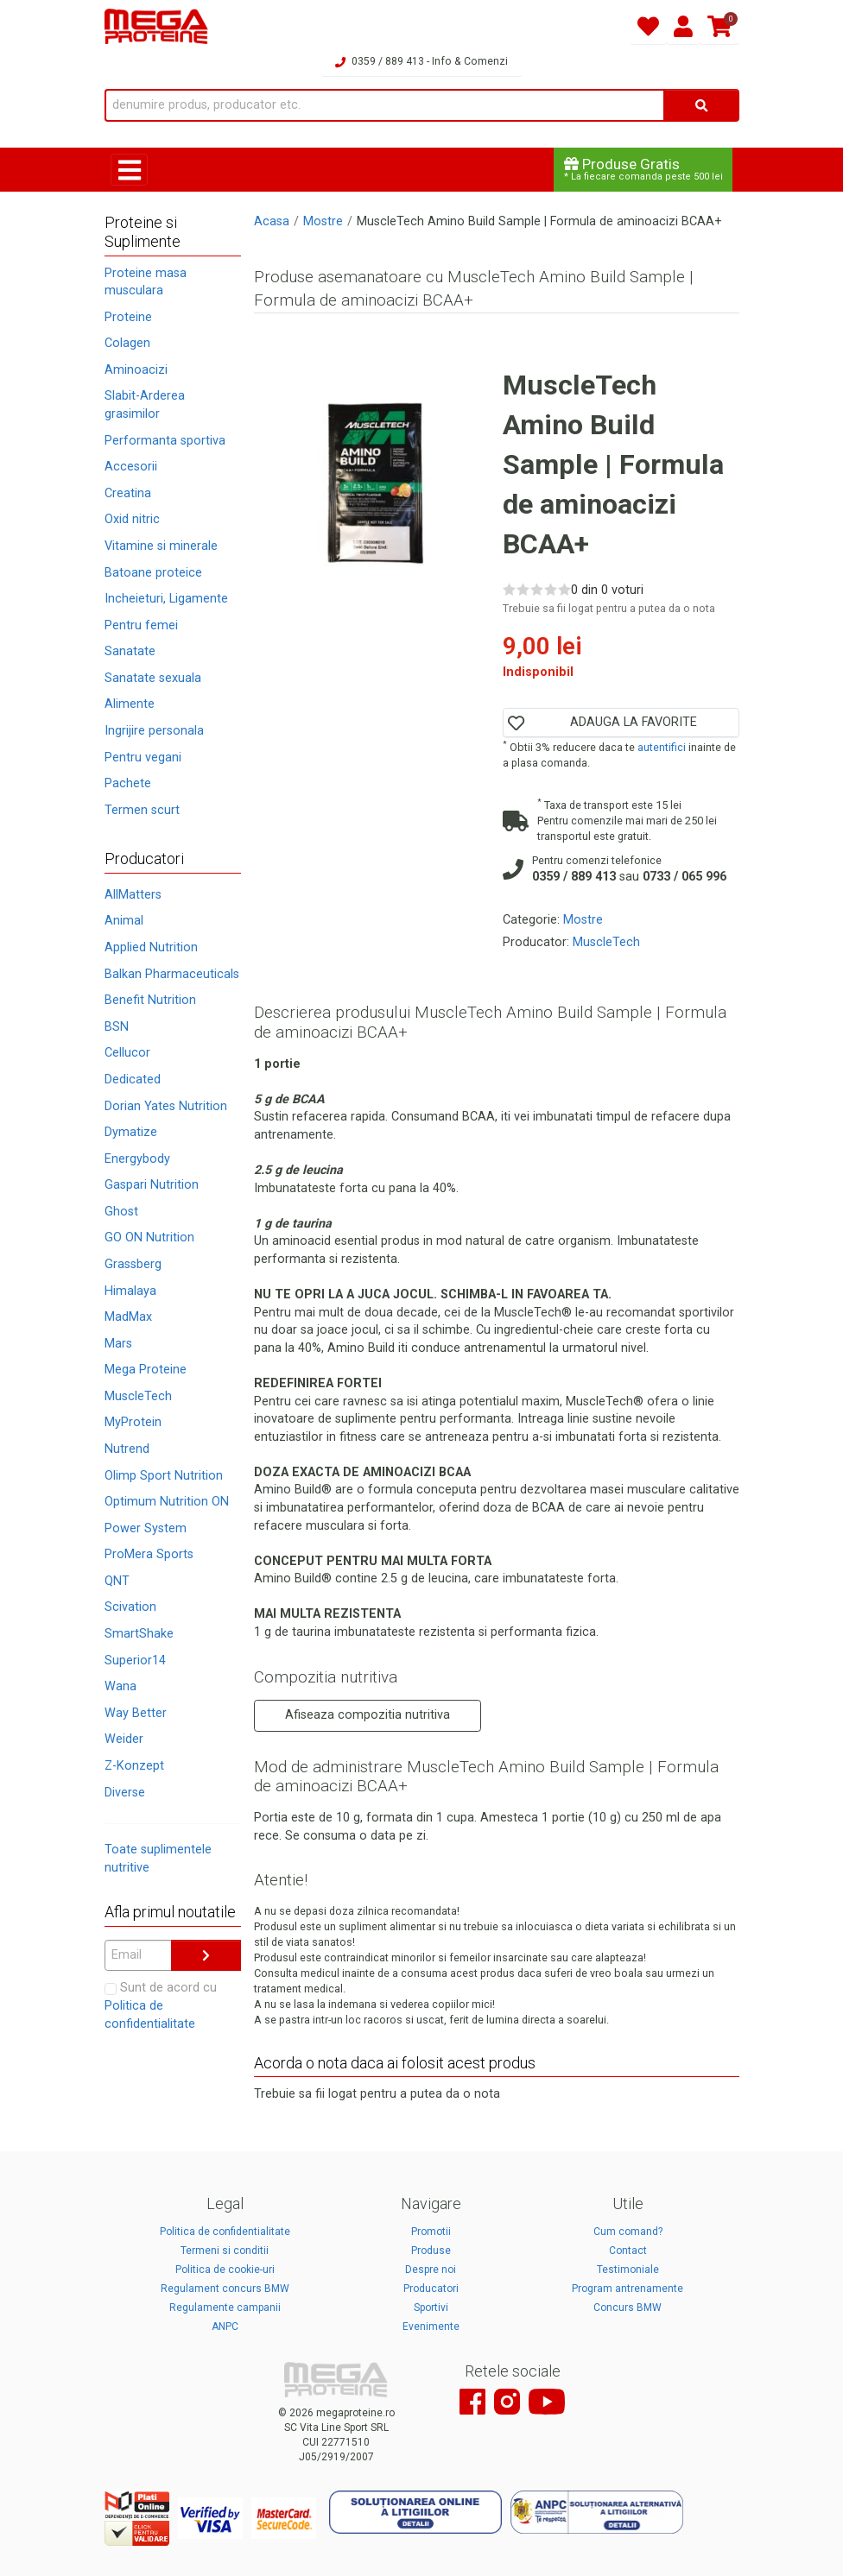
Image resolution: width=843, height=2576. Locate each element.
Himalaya (130, 1291)
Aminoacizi (136, 370)
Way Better (136, 1713)
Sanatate (130, 651)
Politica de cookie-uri (225, 2269)
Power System (146, 1528)
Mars (118, 1343)
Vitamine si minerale (161, 546)
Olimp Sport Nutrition (164, 1475)
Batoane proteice (153, 572)
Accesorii (131, 466)
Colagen (127, 343)
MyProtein (133, 1422)
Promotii (431, 2232)
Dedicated (133, 1079)
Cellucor (127, 1052)
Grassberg (133, 1264)
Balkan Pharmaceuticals (172, 974)
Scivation (130, 1607)
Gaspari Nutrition (152, 1185)
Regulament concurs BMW (225, 2288)
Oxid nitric (132, 519)
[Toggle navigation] (129, 170)
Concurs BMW (627, 2307)
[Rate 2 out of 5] (523, 589)
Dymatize (131, 1132)
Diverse (125, 1792)
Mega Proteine (146, 1369)
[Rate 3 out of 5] (536, 589)
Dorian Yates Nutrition (166, 1106)
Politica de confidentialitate (225, 2232)
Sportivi (431, 2307)
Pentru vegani (143, 757)
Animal (124, 920)
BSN (117, 1027)
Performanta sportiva (165, 440)
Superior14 (135, 1660)
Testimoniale (628, 2269)
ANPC (225, 2326)
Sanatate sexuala (153, 678)
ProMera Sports (149, 1554)
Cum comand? (627, 2232)
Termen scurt (142, 810)
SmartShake (139, 1633)
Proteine (128, 317)
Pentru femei (141, 625)
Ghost (121, 1211)
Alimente (130, 704)
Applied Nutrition (151, 947)
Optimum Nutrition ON (167, 1501)
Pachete (128, 783)
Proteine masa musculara (146, 282)
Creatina (128, 493)
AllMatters (133, 894)
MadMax (128, 1317)
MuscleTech (138, 1396)
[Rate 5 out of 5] (564, 589)
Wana (120, 1686)
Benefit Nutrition (150, 1000)
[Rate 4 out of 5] (550, 589)
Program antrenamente (627, 2288)
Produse (431, 2251)
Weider (124, 1739)
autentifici (661, 747)
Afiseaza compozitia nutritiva (367, 1715)
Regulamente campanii (225, 2307)
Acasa (271, 221)
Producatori (431, 2288)
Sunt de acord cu (161, 2005)
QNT (117, 1581)
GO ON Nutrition (149, 1237)
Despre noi (430, 2269)
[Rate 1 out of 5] (509, 589)
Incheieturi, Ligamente (166, 598)
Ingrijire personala (154, 730)
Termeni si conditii (225, 2251)
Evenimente (431, 2326)
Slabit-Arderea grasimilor (145, 404)
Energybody (137, 1159)
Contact (628, 2251)
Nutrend (127, 1449)
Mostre (323, 221)
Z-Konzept (134, 1765)
